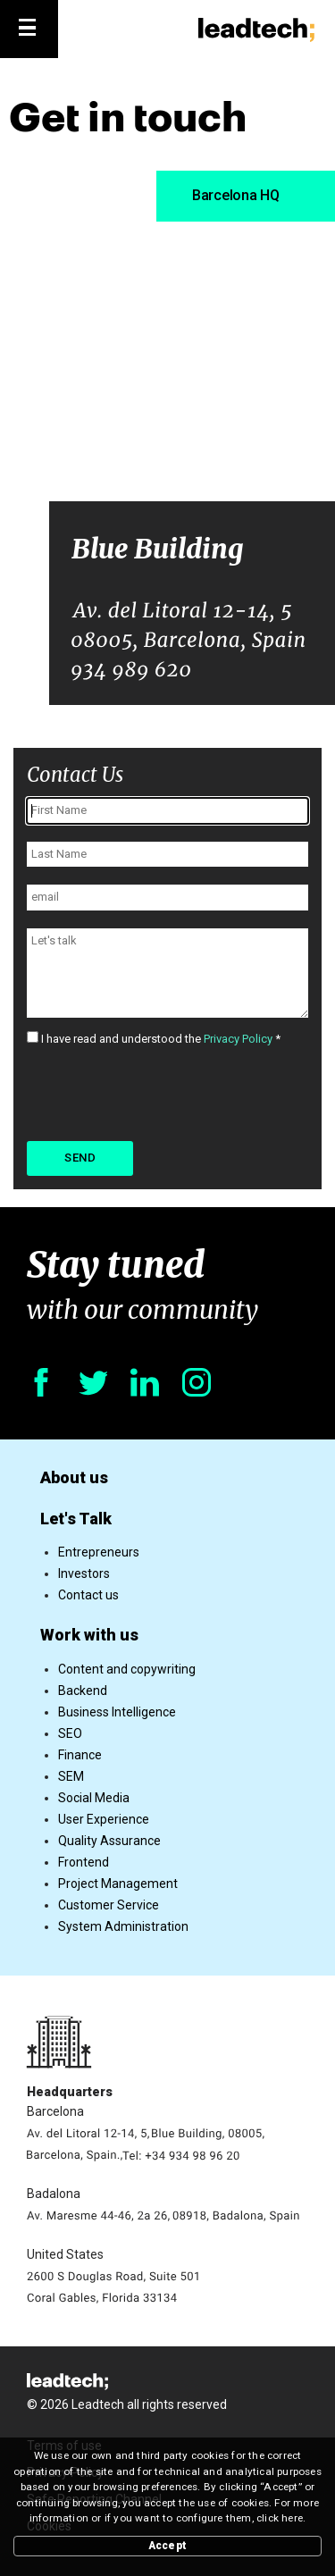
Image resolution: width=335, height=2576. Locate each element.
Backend (82, 1690)
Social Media (94, 1798)
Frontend (83, 1862)
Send (80, 1157)
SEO (70, 1733)
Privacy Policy (238, 1038)
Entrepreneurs (98, 1552)
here (292, 2518)
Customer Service (108, 1905)
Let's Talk (76, 1518)
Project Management (118, 1883)
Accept (167, 2545)
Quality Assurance (109, 1840)
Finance (80, 1755)
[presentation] (162, 1092)
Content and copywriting (127, 1669)
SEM (71, 1776)
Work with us (89, 1634)
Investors (84, 1573)
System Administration (123, 1926)
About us (74, 1477)
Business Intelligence (117, 1712)
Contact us (88, 1595)
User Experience (103, 1819)
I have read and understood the (154, 1038)
